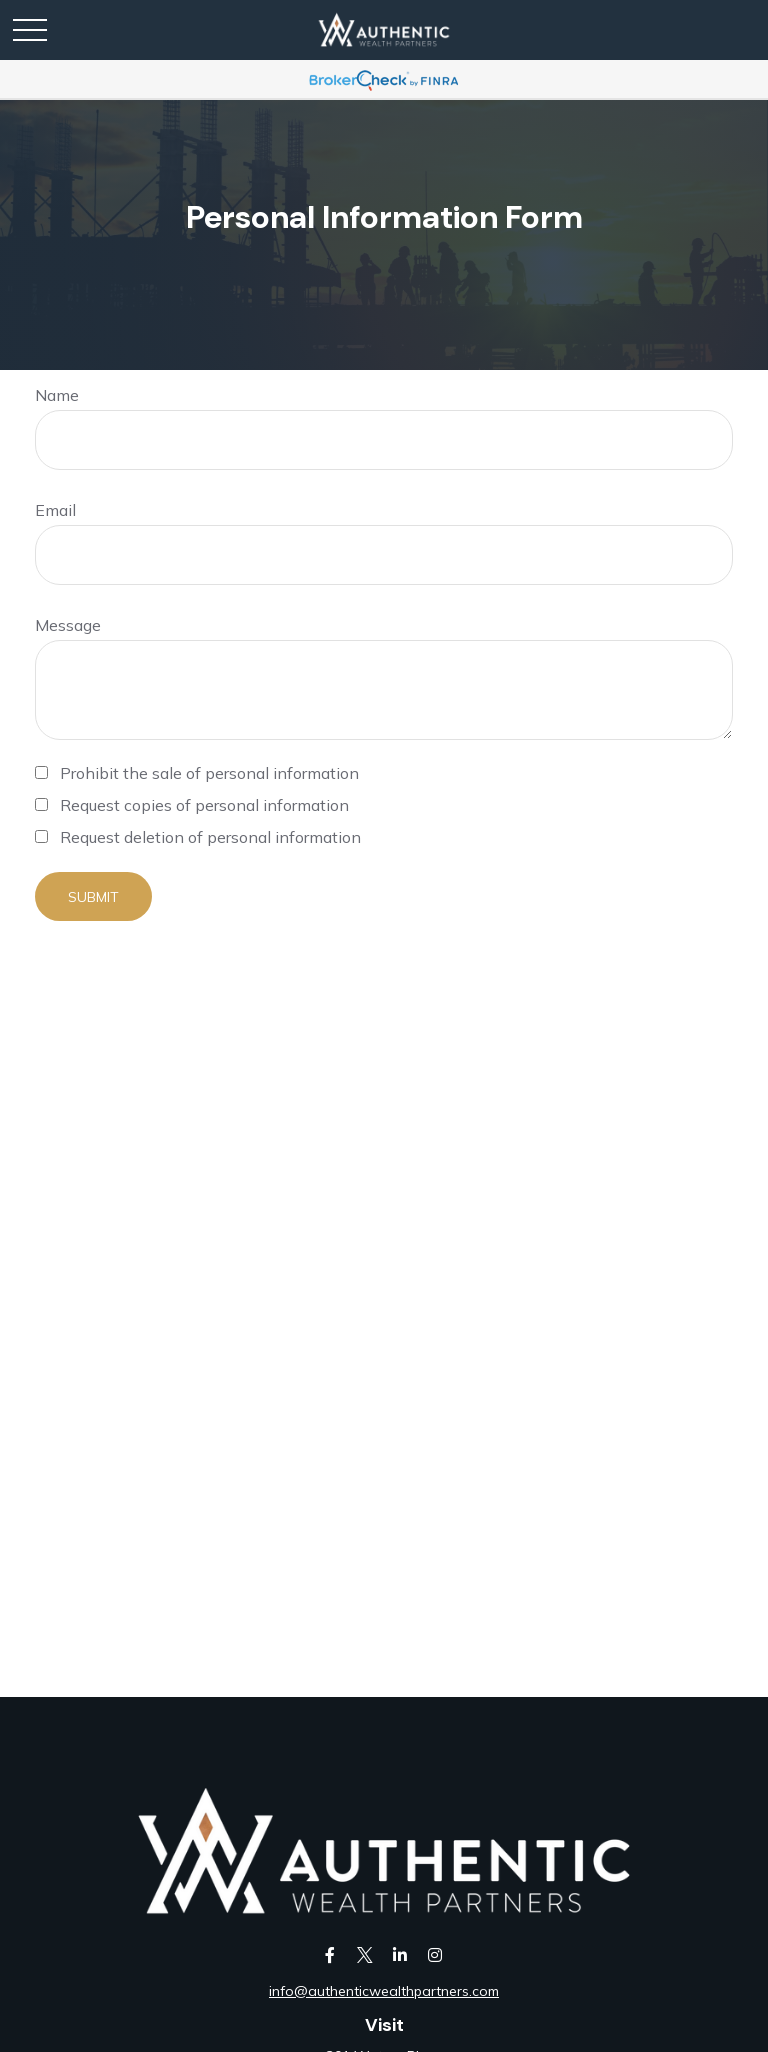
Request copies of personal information (204, 805)
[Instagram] (434, 1954)
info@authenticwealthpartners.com (384, 1991)
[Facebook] (329, 1954)
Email (55, 510)
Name (57, 395)
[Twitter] (364, 1954)
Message (68, 625)
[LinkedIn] (399, 1954)
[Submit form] (93, 896)
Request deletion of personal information (210, 837)
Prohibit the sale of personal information (209, 773)
